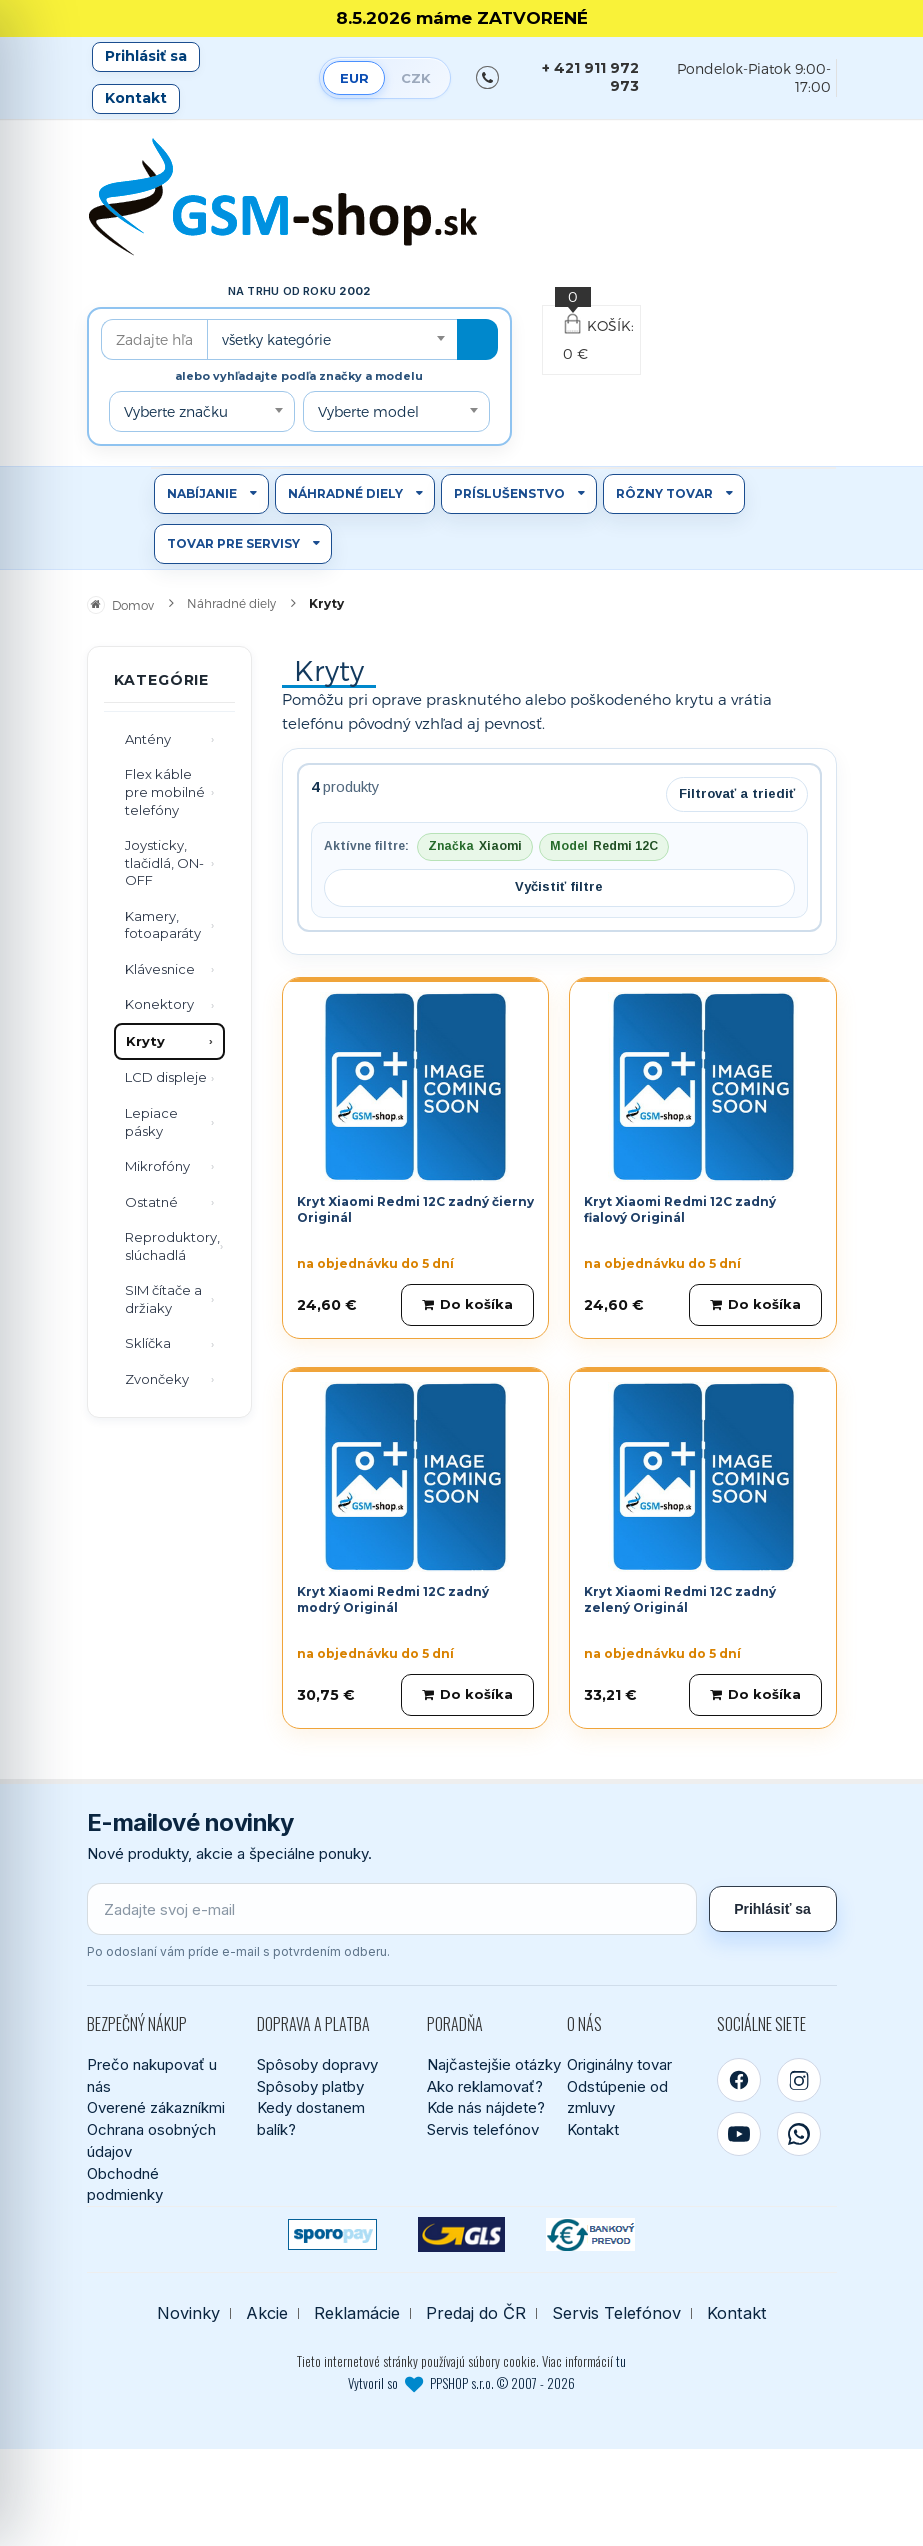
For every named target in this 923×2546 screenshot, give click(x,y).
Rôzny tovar (664, 493)
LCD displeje (166, 1077)
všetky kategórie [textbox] (276, 339)
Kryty (145, 1041)
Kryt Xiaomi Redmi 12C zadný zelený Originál (680, 1600)
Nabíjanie (202, 493)
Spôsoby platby (310, 2086)
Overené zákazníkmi (156, 2107)
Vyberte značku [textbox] (176, 411)
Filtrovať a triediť (737, 793)
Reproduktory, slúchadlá (172, 1246)
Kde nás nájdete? (486, 2107)
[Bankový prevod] (590, 2234)
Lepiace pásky (151, 1122)
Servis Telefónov (616, 2313)
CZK (416, 78)
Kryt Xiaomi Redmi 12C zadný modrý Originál (393, 1600)
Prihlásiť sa (146, 56)
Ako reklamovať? (485, 2086)
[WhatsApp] (799, 2134)
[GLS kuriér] (461, 2234)
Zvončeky (157, 1379)
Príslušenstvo (509, 493)
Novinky (188, 2313)
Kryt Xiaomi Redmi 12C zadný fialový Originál (680, 1210)
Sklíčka (148, 1343)
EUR (354, 78)
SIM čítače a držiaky (163, 1299)
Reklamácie (357, 2313)
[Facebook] (739, 2080)
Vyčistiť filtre (559, 886)
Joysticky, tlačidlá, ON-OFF (164, 862)
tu (621, 2361)
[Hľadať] (477, 339)
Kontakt (136, 98)
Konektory (159, 1004)
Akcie (267, 2313)
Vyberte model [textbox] (368, 411)
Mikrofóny (157, 1166)
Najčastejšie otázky (494, 2064)
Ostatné (151, 1202)
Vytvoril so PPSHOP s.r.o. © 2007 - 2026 (461, 2383)
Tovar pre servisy (233, 543)
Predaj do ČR (476, 2313)
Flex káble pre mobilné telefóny (165, 791)
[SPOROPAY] (332, 2234)
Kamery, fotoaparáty (163, 925)
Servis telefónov (483, 2129)
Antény (148, 739)
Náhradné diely (345, 493)
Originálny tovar (619, 2064)
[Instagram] (799, 2080)
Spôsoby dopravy (317, 2064)
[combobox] (332, 339)
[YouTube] (739, 2134)
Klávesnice (160, 969)
